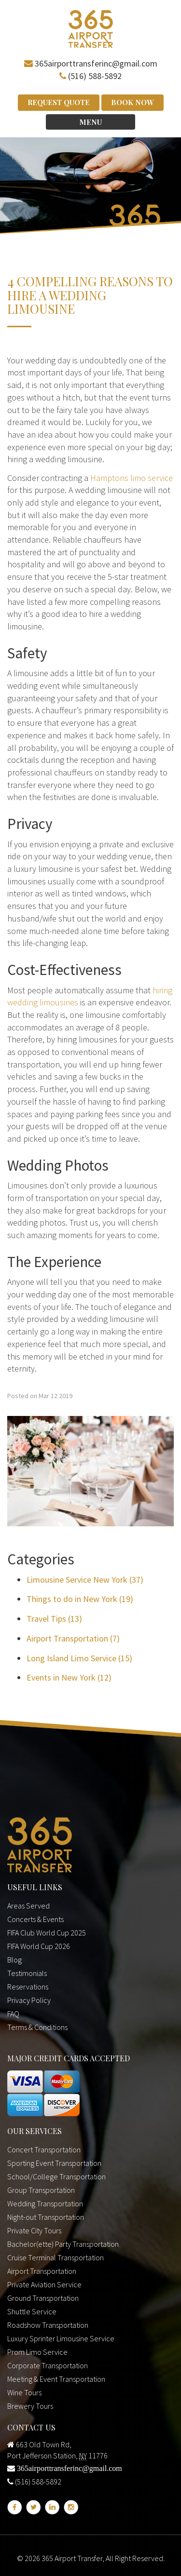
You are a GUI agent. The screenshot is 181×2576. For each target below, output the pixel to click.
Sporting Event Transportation (54, 2163)
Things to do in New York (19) (80, 1598)
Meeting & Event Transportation (56, 2379)
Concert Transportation (44, 2149)
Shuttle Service (31, 2311)
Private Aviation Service (44, 2284)
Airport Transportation (41, 2271)
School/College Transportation (56, 2176)
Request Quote (59, 102)
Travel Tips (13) (54, 1618)
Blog (14, 1959)
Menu (90, 122)
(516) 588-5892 (95, 75)
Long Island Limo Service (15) (79, 1658)
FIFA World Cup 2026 (38, 1946)
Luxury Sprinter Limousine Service (60, 2338)
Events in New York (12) (69, 1677)
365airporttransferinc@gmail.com (96, 63)
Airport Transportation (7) (73, 1638)
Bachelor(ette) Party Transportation (63, 2244)
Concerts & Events (35, 1919)
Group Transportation (41, 2190)
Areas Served (28, 1905)
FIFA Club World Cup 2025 (46, 1932)
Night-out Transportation (45, 2217)
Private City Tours (34, 2230)
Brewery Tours (30, 2406)
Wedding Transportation (45, 2203)
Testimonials (27, 1973)
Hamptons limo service (131, 477)
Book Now (132, 102)
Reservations (27, 1986)
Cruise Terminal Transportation (55, 2257)
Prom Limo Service (37, 2352)
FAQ (13, 2013)
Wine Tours (24, 2392)
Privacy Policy (29, 2000)
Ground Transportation (43, 2298)
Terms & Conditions (37, 2027)
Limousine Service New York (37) (85, 1579)
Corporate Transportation (47, 2365)
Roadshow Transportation (47, 2325)
